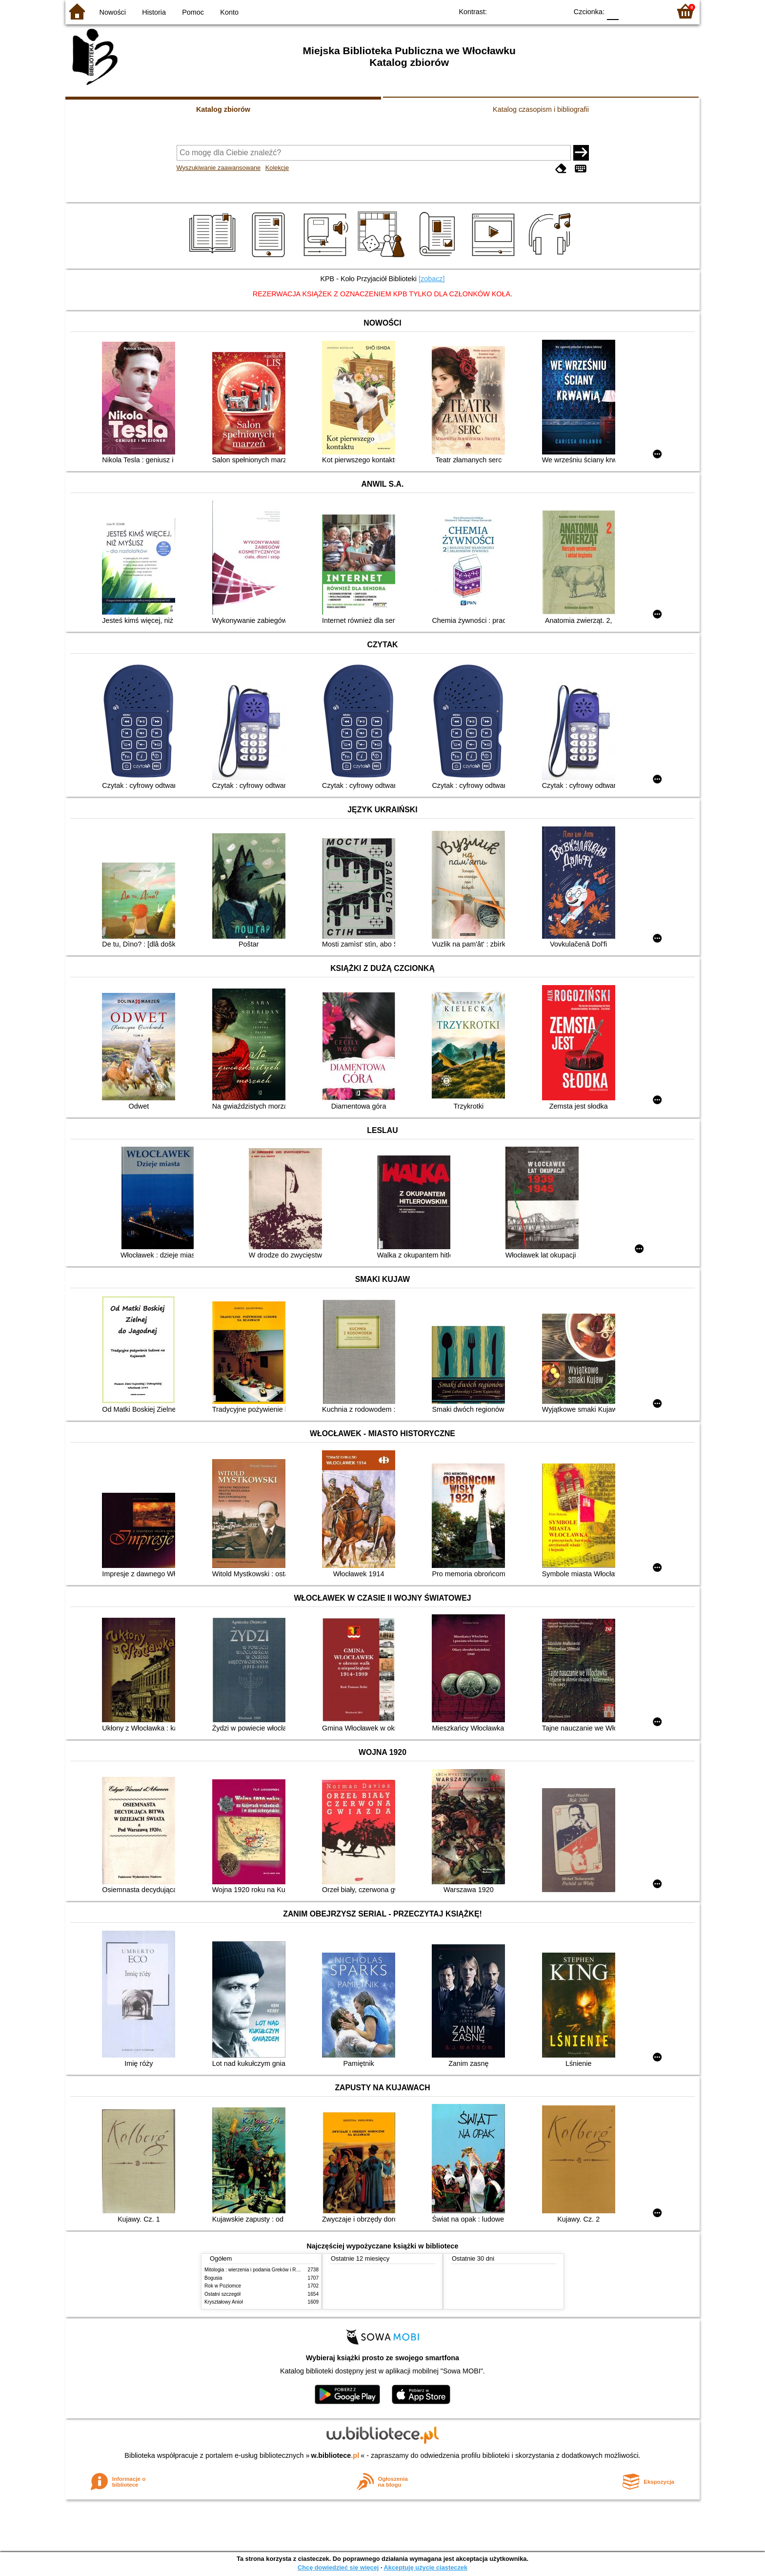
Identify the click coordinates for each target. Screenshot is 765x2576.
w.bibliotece (335, 2455)
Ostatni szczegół (222, 2294)
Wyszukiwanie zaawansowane (219, 167)
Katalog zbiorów (223, 109)
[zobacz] (432, 279)
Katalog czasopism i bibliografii (541, 109)
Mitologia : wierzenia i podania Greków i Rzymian (258, 2269)
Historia (154, 12)
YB (537, 11)
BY (557, 11)
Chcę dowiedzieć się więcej (338, 2567)
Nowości (113, 12)
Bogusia (213, 2278)
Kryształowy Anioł (223, 2302)
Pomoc (193, 12)
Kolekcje (277, 167)
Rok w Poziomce (222, 2285)
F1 (629, 11)
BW (517, 11)
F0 (612, 11)
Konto (229, 12)
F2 (652, 11)
